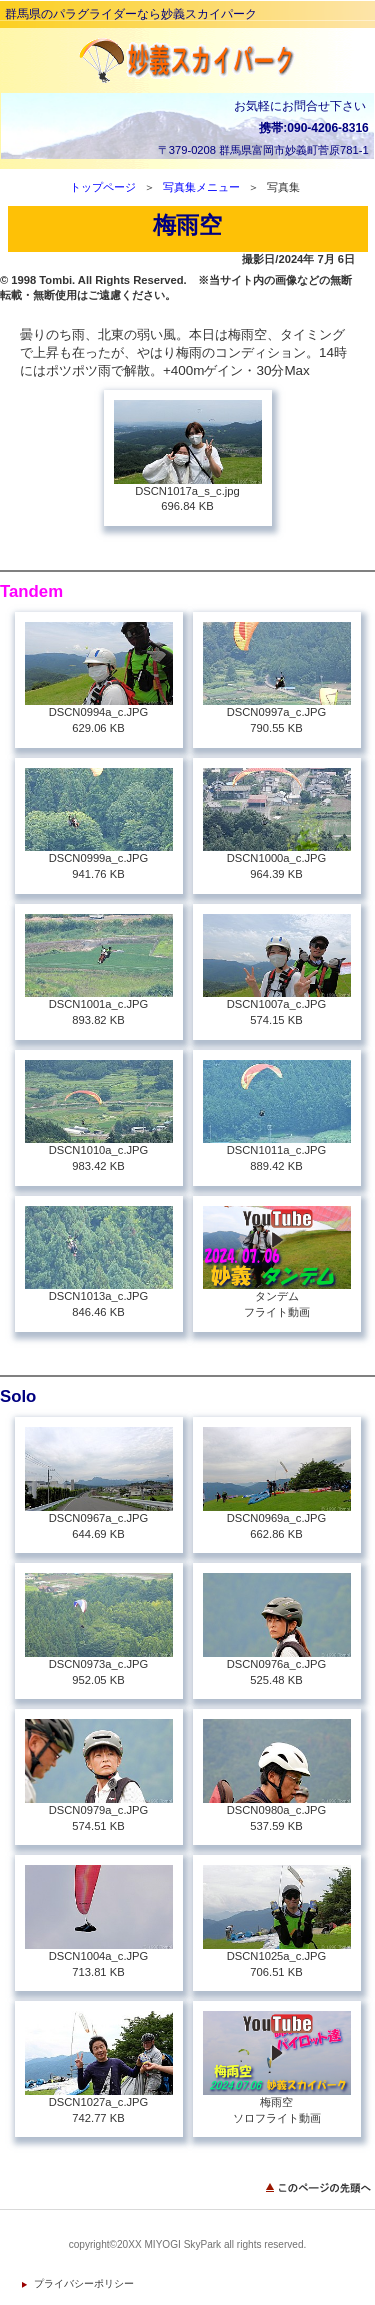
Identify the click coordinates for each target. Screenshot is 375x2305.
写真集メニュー (201, 187)
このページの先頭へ (320, 2187)
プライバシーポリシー (84, 2283)
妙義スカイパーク (188, 60)
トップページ (103, 187)
